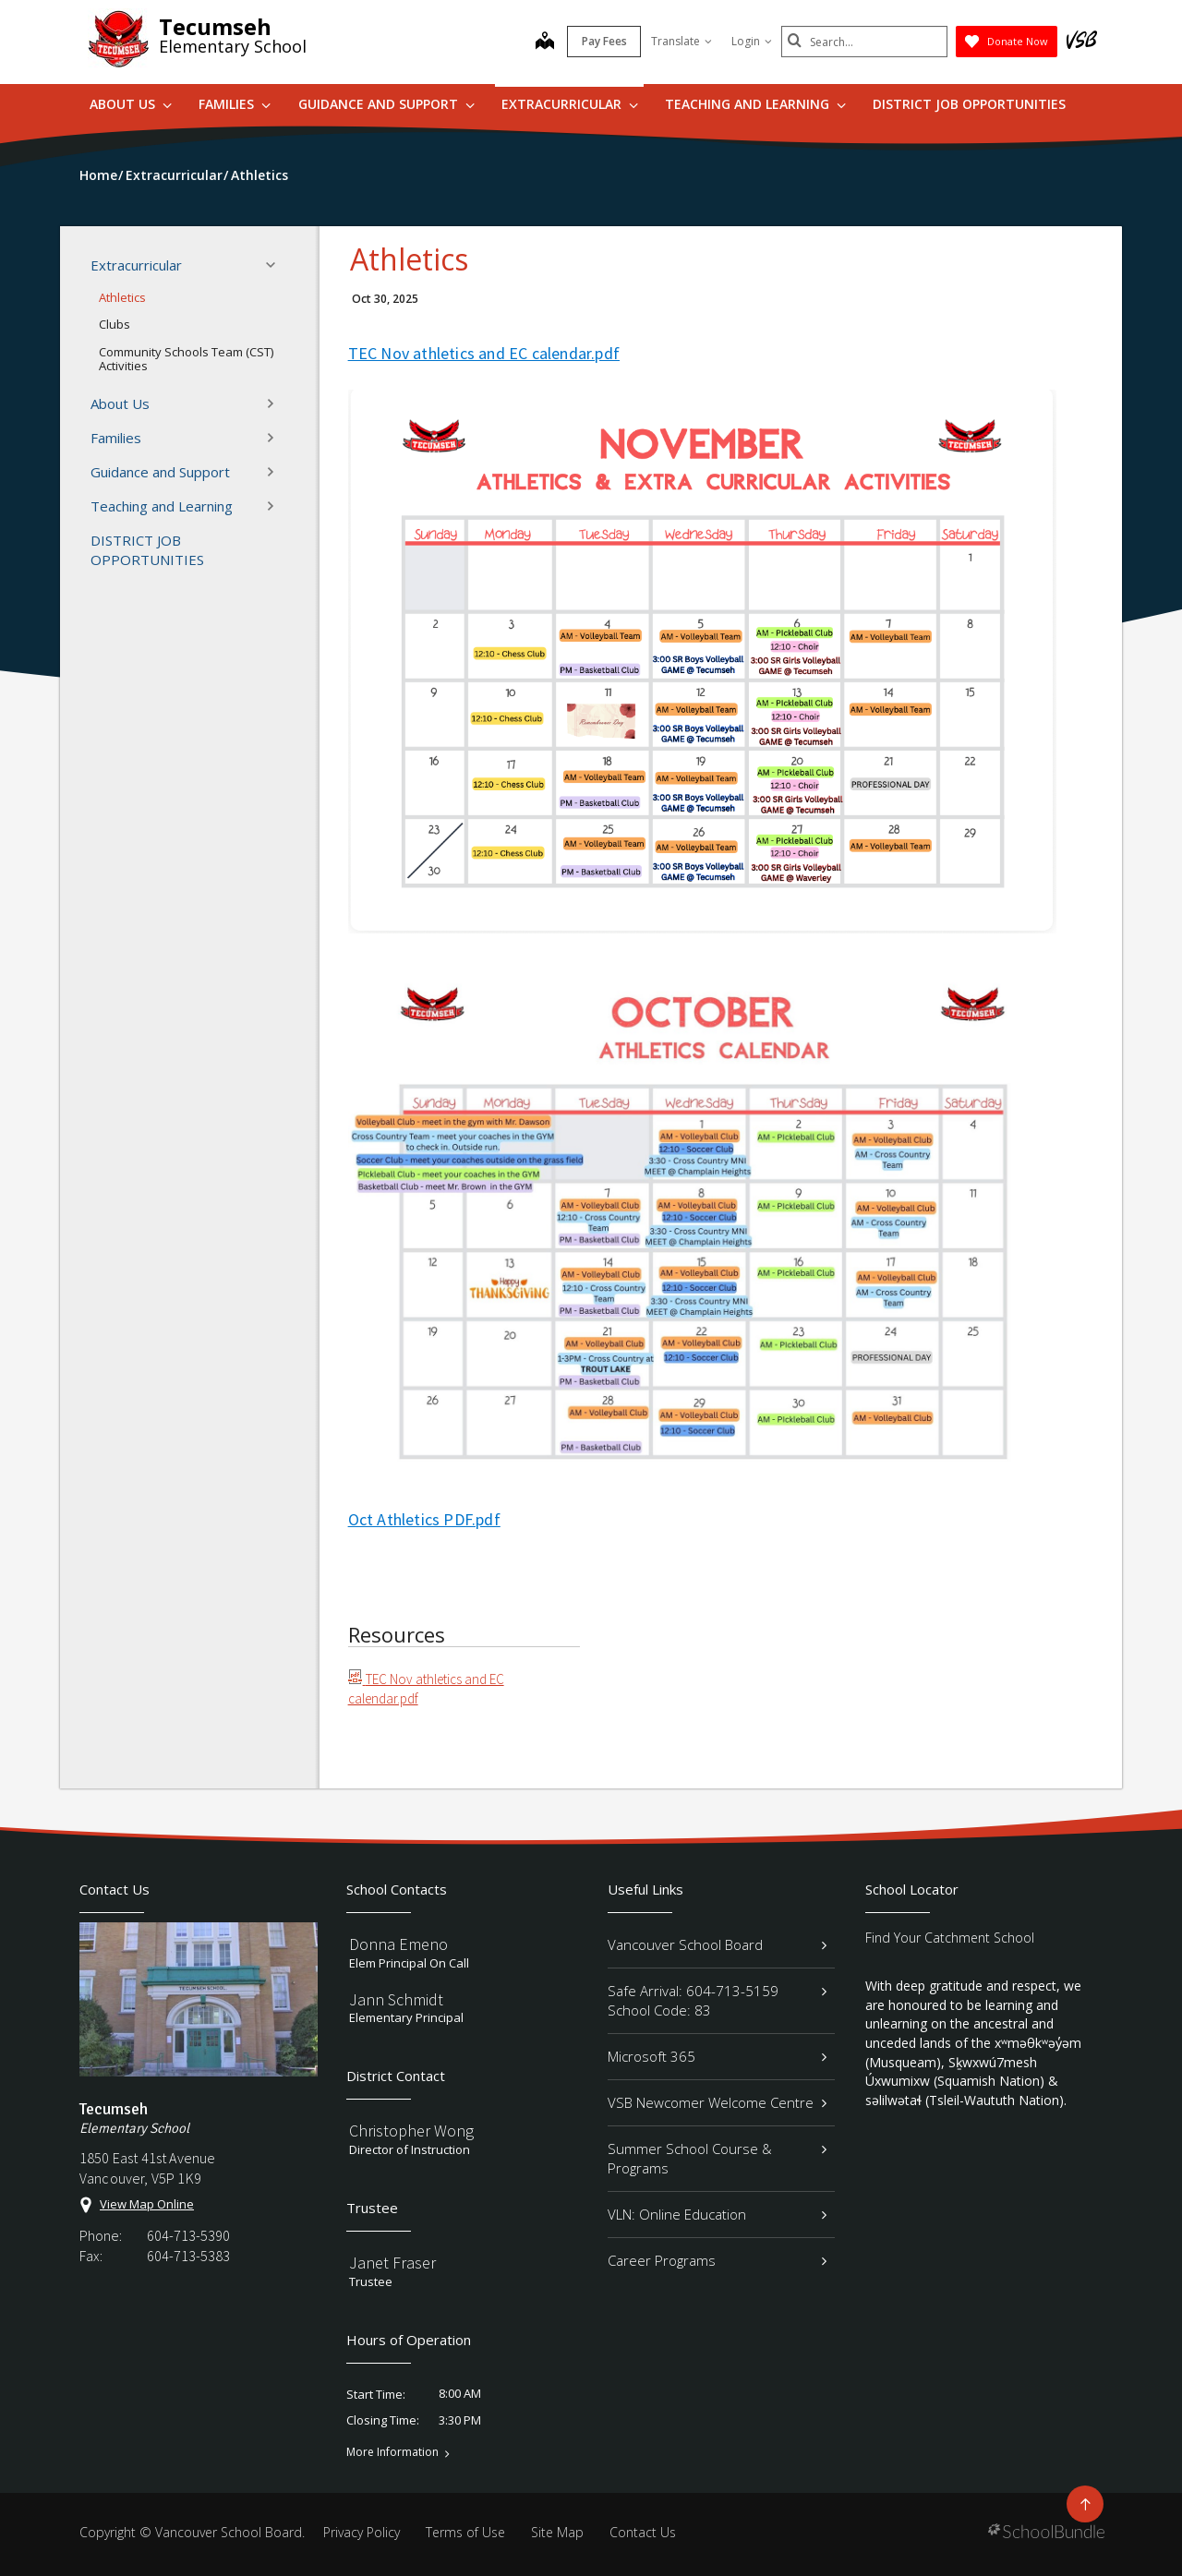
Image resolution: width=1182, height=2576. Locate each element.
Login (751, 41)
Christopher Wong (411, 2130)
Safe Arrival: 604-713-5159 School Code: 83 (717, 2000)
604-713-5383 (188, 2255)
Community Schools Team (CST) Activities (186, 359)
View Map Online (147, 2204)
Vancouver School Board (717, 1944)
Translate (681, 41)
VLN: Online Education (717, 2214)
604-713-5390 (188, 2235)
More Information (392, 2452)
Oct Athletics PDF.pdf (424, 1519)
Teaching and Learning (755, 104)
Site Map (557, 2532)
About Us (131, 104)
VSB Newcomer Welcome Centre (717, 2102)
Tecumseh (215, 26)
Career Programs (717, 2260)
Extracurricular (569, 104)
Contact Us (642, 2532)
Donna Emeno (398, 1944)
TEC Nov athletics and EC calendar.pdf (484, 353)
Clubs (114, 324)
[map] (545, 42)
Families (235, 104)
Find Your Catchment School (949, 1937)
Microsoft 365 (717, 2056)
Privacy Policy (361, 2532)
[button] (276, 265)
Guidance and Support (386, 104)
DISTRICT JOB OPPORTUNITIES (969, 104)
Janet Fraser (392, 2262)
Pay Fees (604, 41)
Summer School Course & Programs (717, 2158)
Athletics (122, 297)
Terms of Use (465, 2532)
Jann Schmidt (396, 1999)
